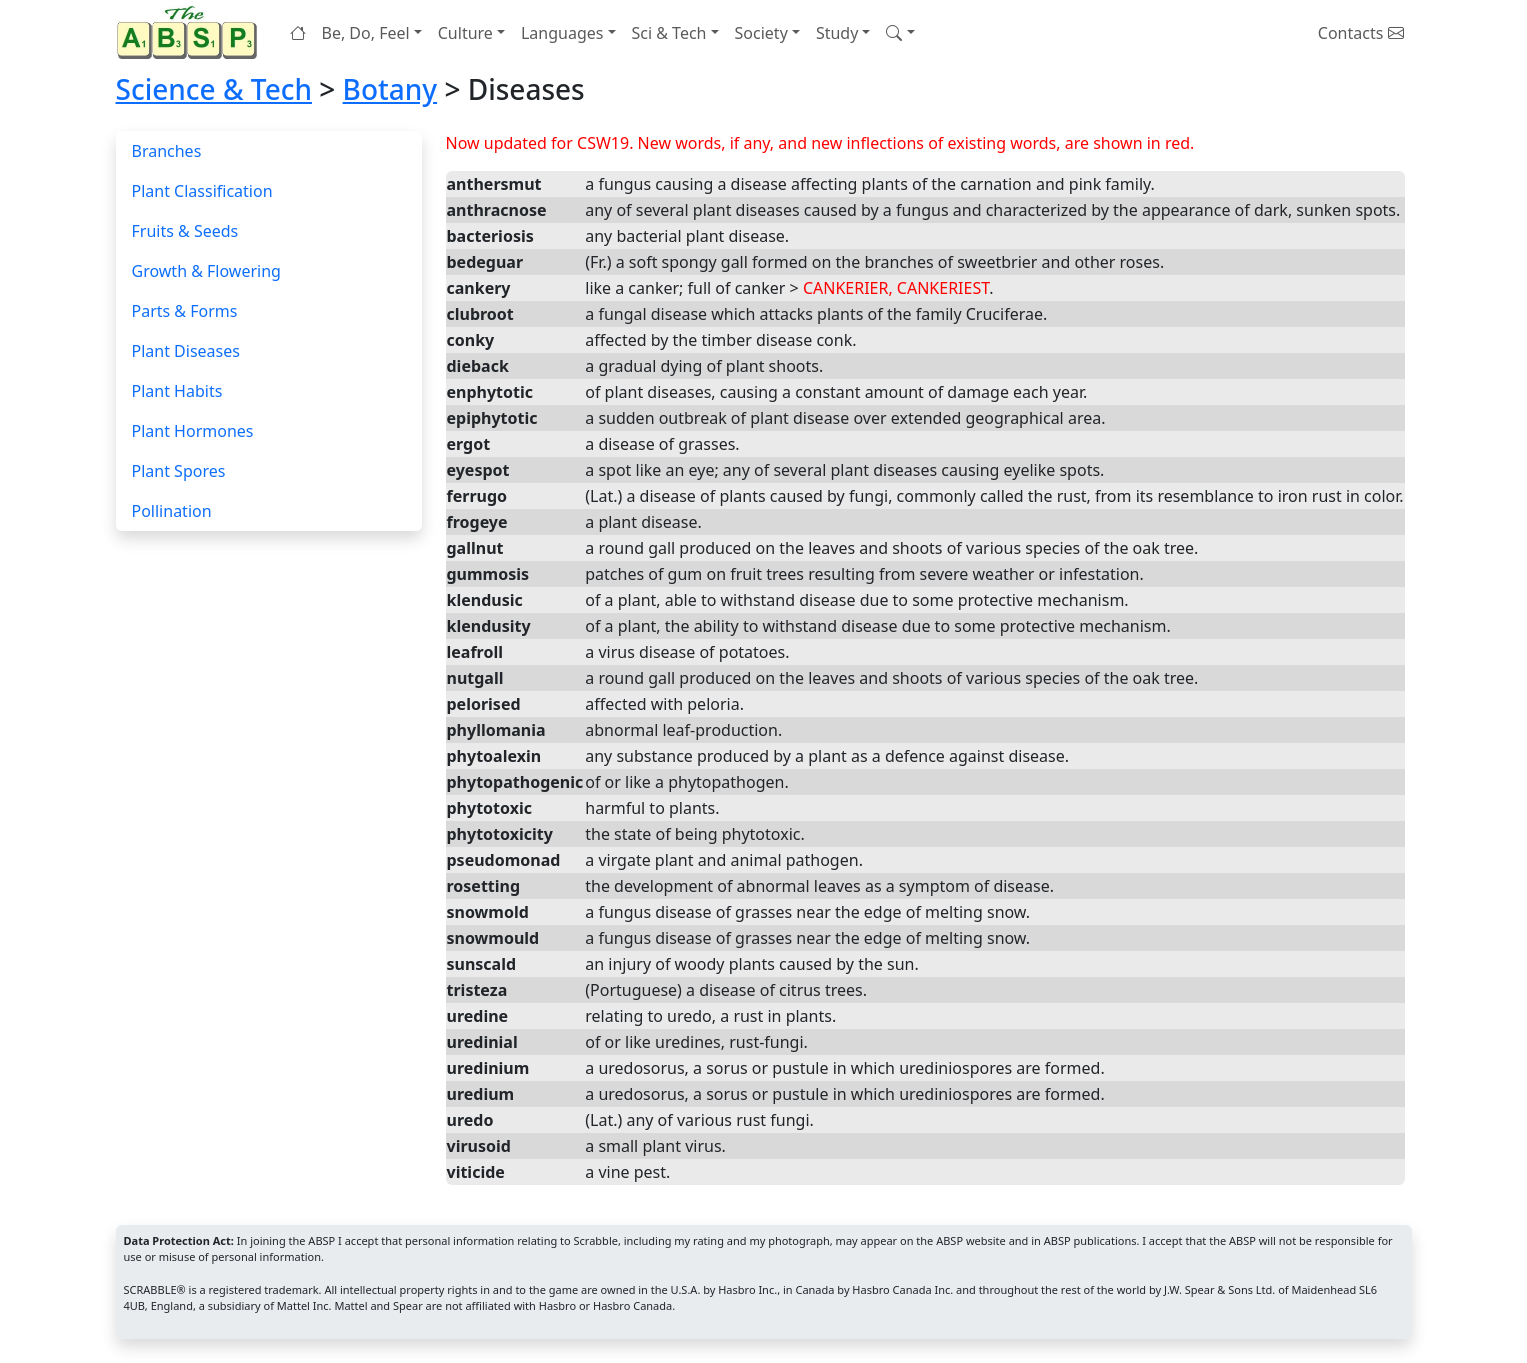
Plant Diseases (186, 351)
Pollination (172, 511)
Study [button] (837, 33)
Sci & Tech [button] (669, 33)
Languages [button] (562, 33)
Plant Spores (179, 471)
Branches (167, 151)
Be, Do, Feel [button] (366, 33)
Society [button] (761, 33)
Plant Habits (177, 391)
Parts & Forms (185, 311)
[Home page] (191, 32)
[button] (900, 33)
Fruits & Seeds (185, 231)
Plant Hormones (193, 431)
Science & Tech (214, 89)
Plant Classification (202, 191)
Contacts (1361, 33)
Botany (390, 89)
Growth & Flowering (206, 271)
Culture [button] (465, 33)
